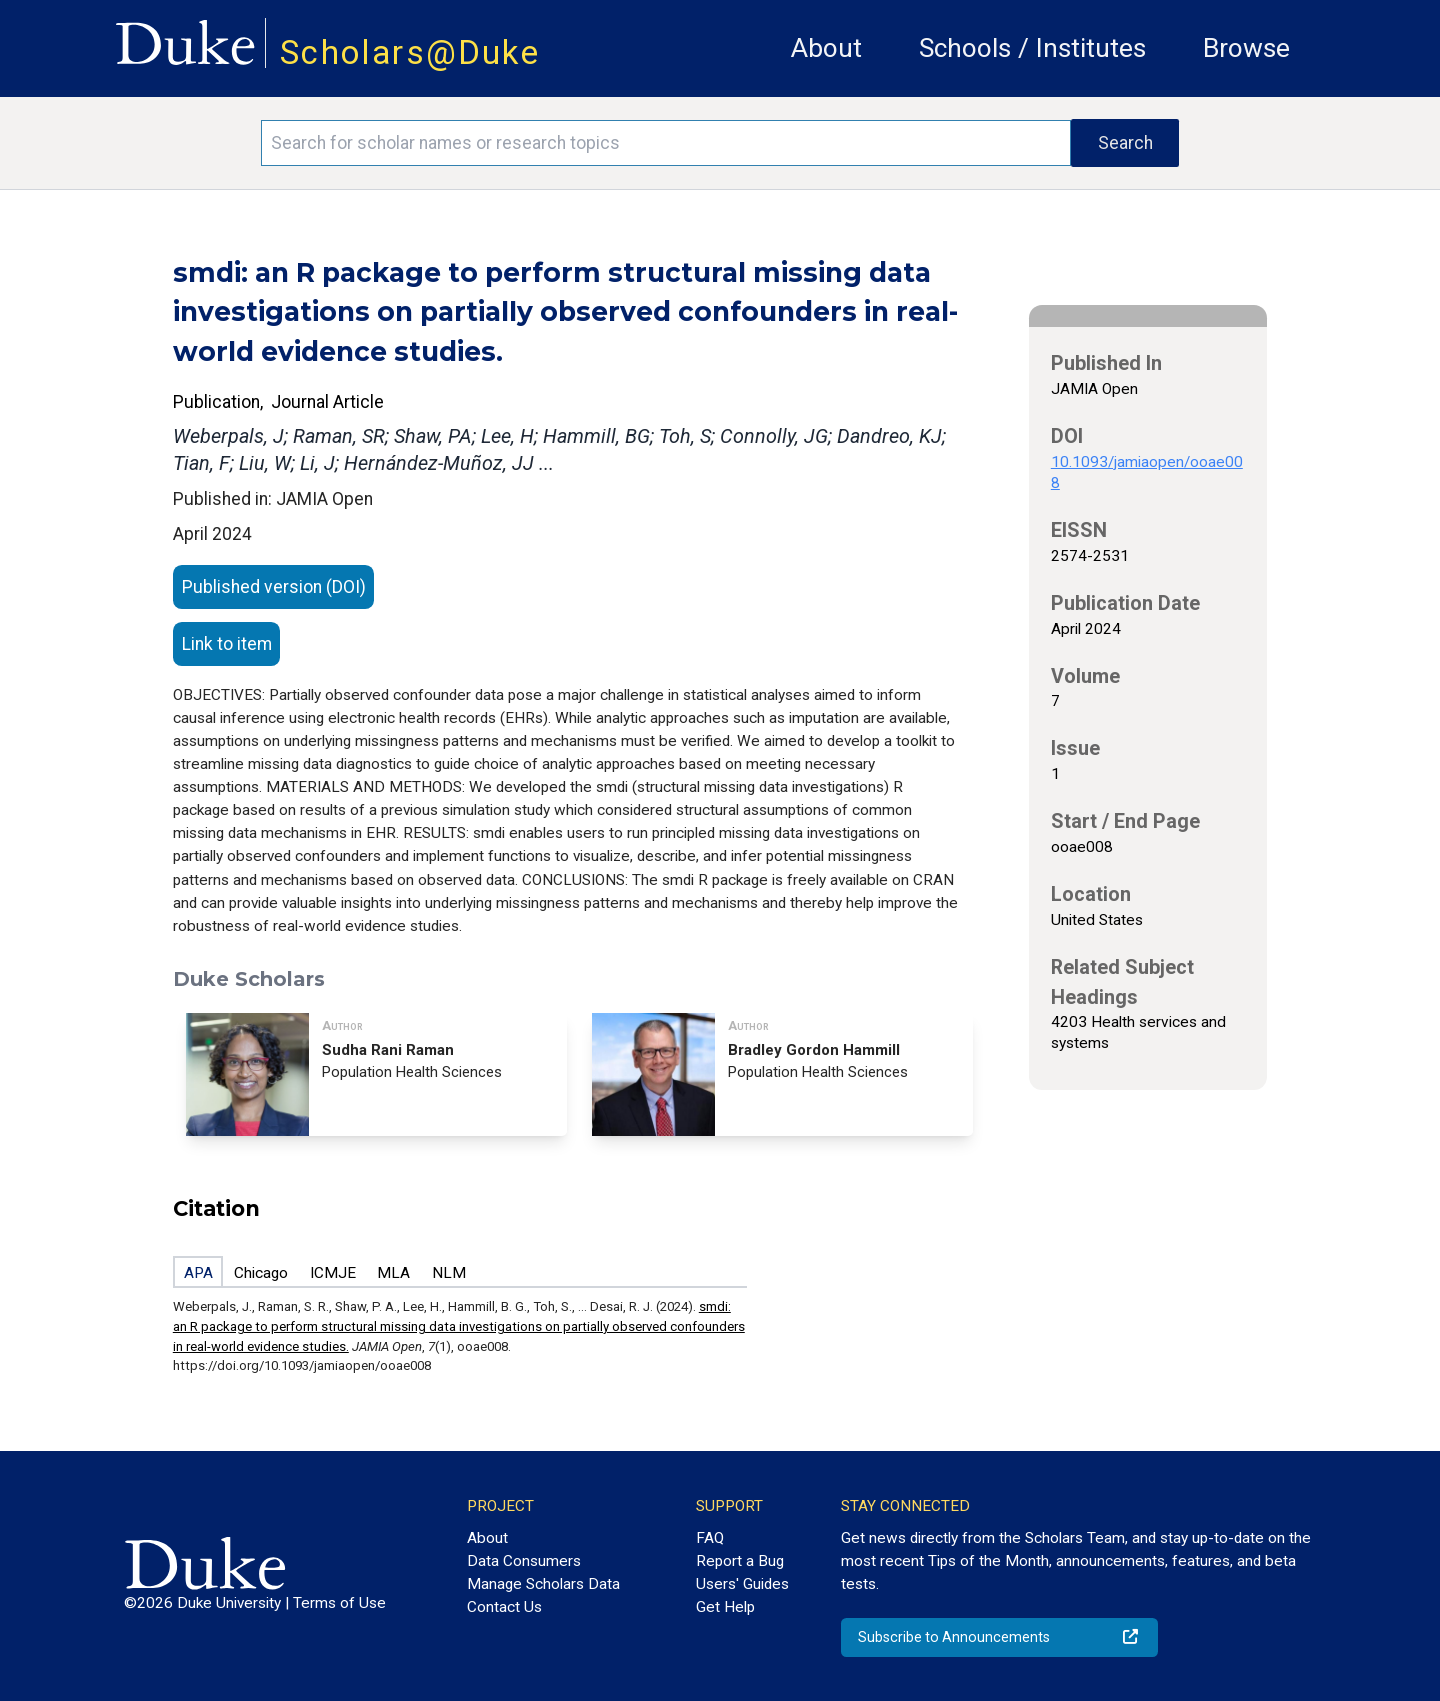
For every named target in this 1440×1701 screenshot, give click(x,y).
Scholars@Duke (410, 52)
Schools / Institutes (1032, 48)
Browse (1246, 48)
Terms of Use (339, 1603)
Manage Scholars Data (543, 1584)
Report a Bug (740, 1561)
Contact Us (504, 1607)
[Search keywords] (666, 143)
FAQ (710, 1538)
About (826, 48)
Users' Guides (742, 1584)
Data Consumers (524, 1561)
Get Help (725, 1607)
